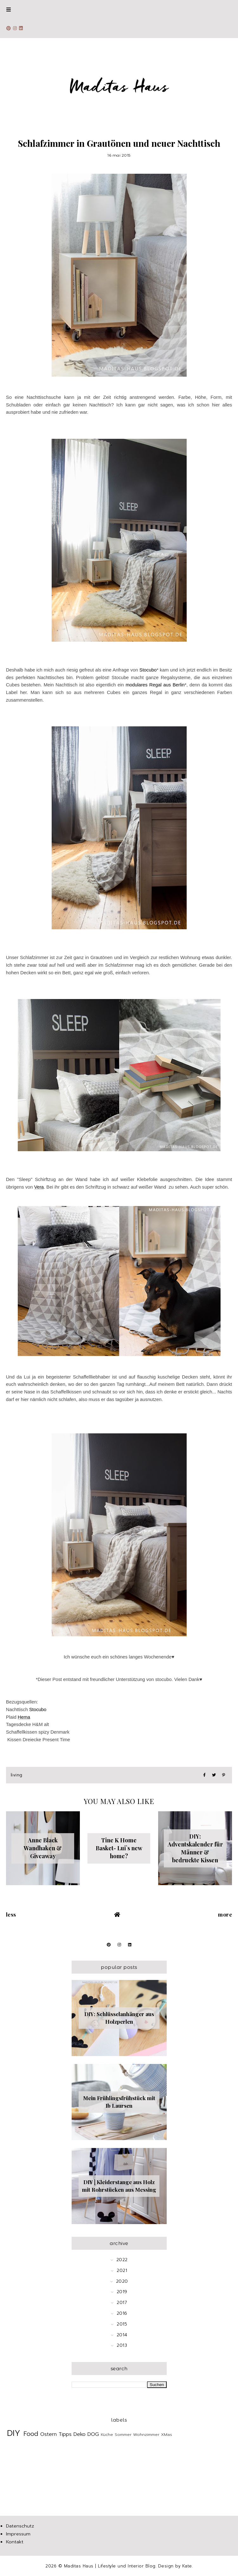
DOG (93, 2434)
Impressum (18, 2533)
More (225, 1914)
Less (11, 1914)
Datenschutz (20, 2525)
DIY (13, 2433)
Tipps (65, 2434)
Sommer (123, 2434)
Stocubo (148, 669)
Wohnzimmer (146, 2434)
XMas (166, 2434)
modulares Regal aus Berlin (154, 684)
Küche (107, 2434)
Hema (24, 1717)
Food (30, 2433)
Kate (187, 2566)
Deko (80, 2434)
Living (17, 1775)
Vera (39, 1187)
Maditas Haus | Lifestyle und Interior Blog (110, 2566)
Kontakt (14, 2541)
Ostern (48, 2434)
